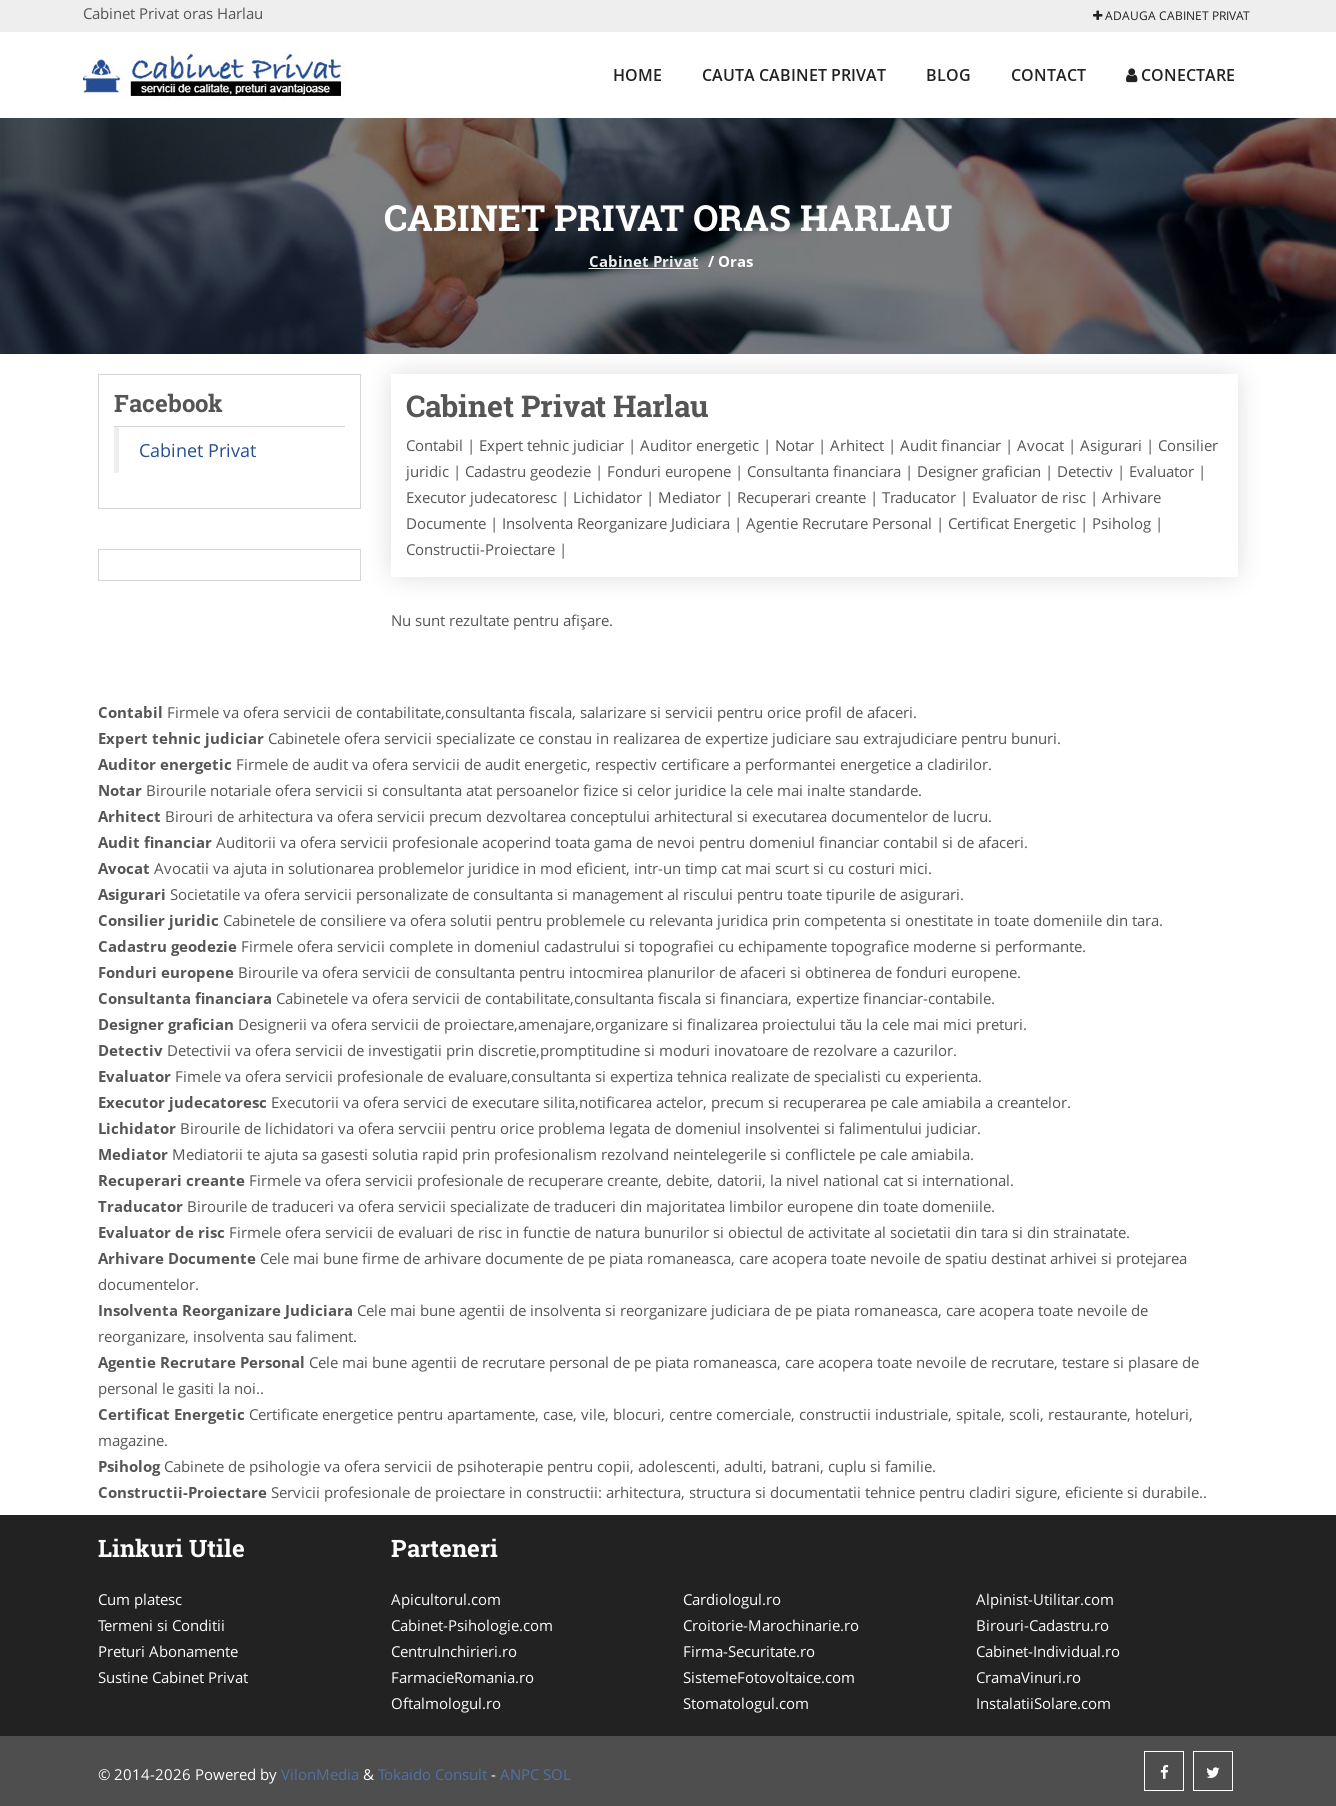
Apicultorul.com (446, 1599)
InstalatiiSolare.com (1043, 1703)
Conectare (1180, 75)
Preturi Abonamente (168, 1651)
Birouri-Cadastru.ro (1042, 1625)
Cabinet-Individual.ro (1048, 1651)
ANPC (519, 1774)
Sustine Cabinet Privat (173, 1677)
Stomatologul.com (746, 1703)
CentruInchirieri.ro (454, 1651)
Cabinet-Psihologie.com (472, 1625)
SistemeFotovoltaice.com (769, 1677)
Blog (948, 75)
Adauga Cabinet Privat (1171, 15)
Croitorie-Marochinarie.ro (771, 1625)
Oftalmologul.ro (446, 1703)
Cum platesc (140, 1599)
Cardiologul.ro (732, 1599)
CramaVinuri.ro (1028, 1677)
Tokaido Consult (432, 1774)
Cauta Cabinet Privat (794, 75)
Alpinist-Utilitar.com (1045, 1599)
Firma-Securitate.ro (749, 1651)
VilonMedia (320, 1774)
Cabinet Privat (644, 261)
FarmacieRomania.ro (462, 1677)
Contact (1048, 75)
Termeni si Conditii (161, 1625)
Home (637, 75)
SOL (557, 1774)
